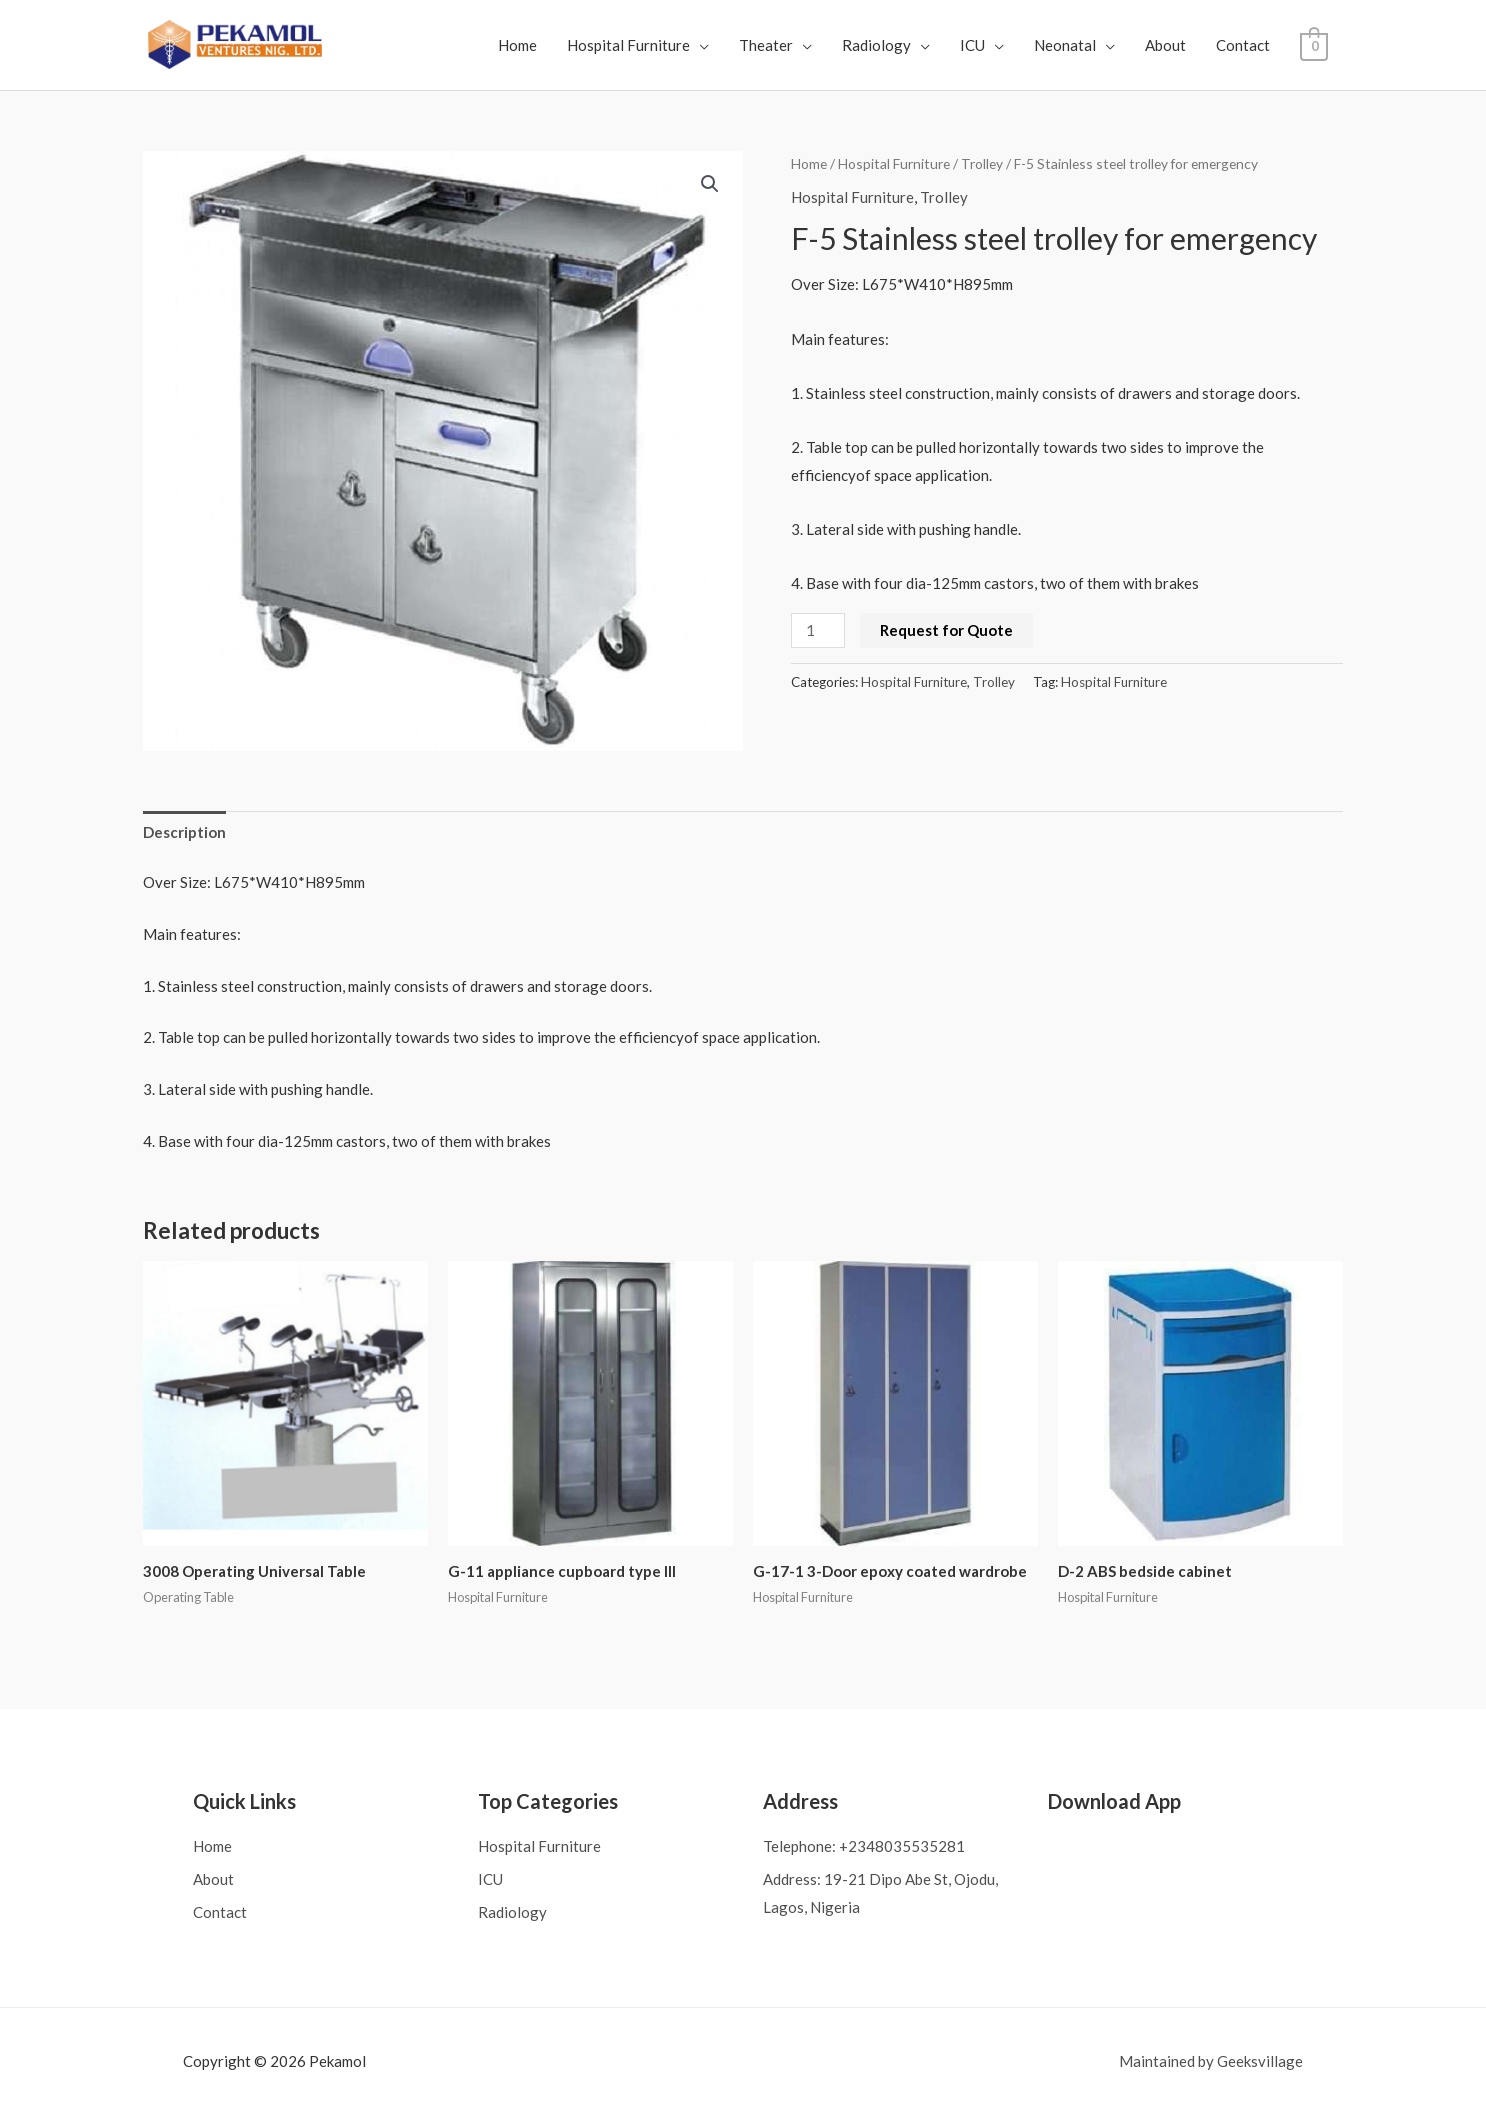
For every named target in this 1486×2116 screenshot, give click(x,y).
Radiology (877, 45)
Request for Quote (946, 630)
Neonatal (1066, 45)
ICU (973, 45)
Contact (1244, 45)
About (1166, 45)
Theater (767, 45)
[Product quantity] (818, 630)
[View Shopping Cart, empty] (1314, 45)
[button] (710, 184)
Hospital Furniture (629, 45)
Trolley (982, 163)
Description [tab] (184, 832)
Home (518, 45)
